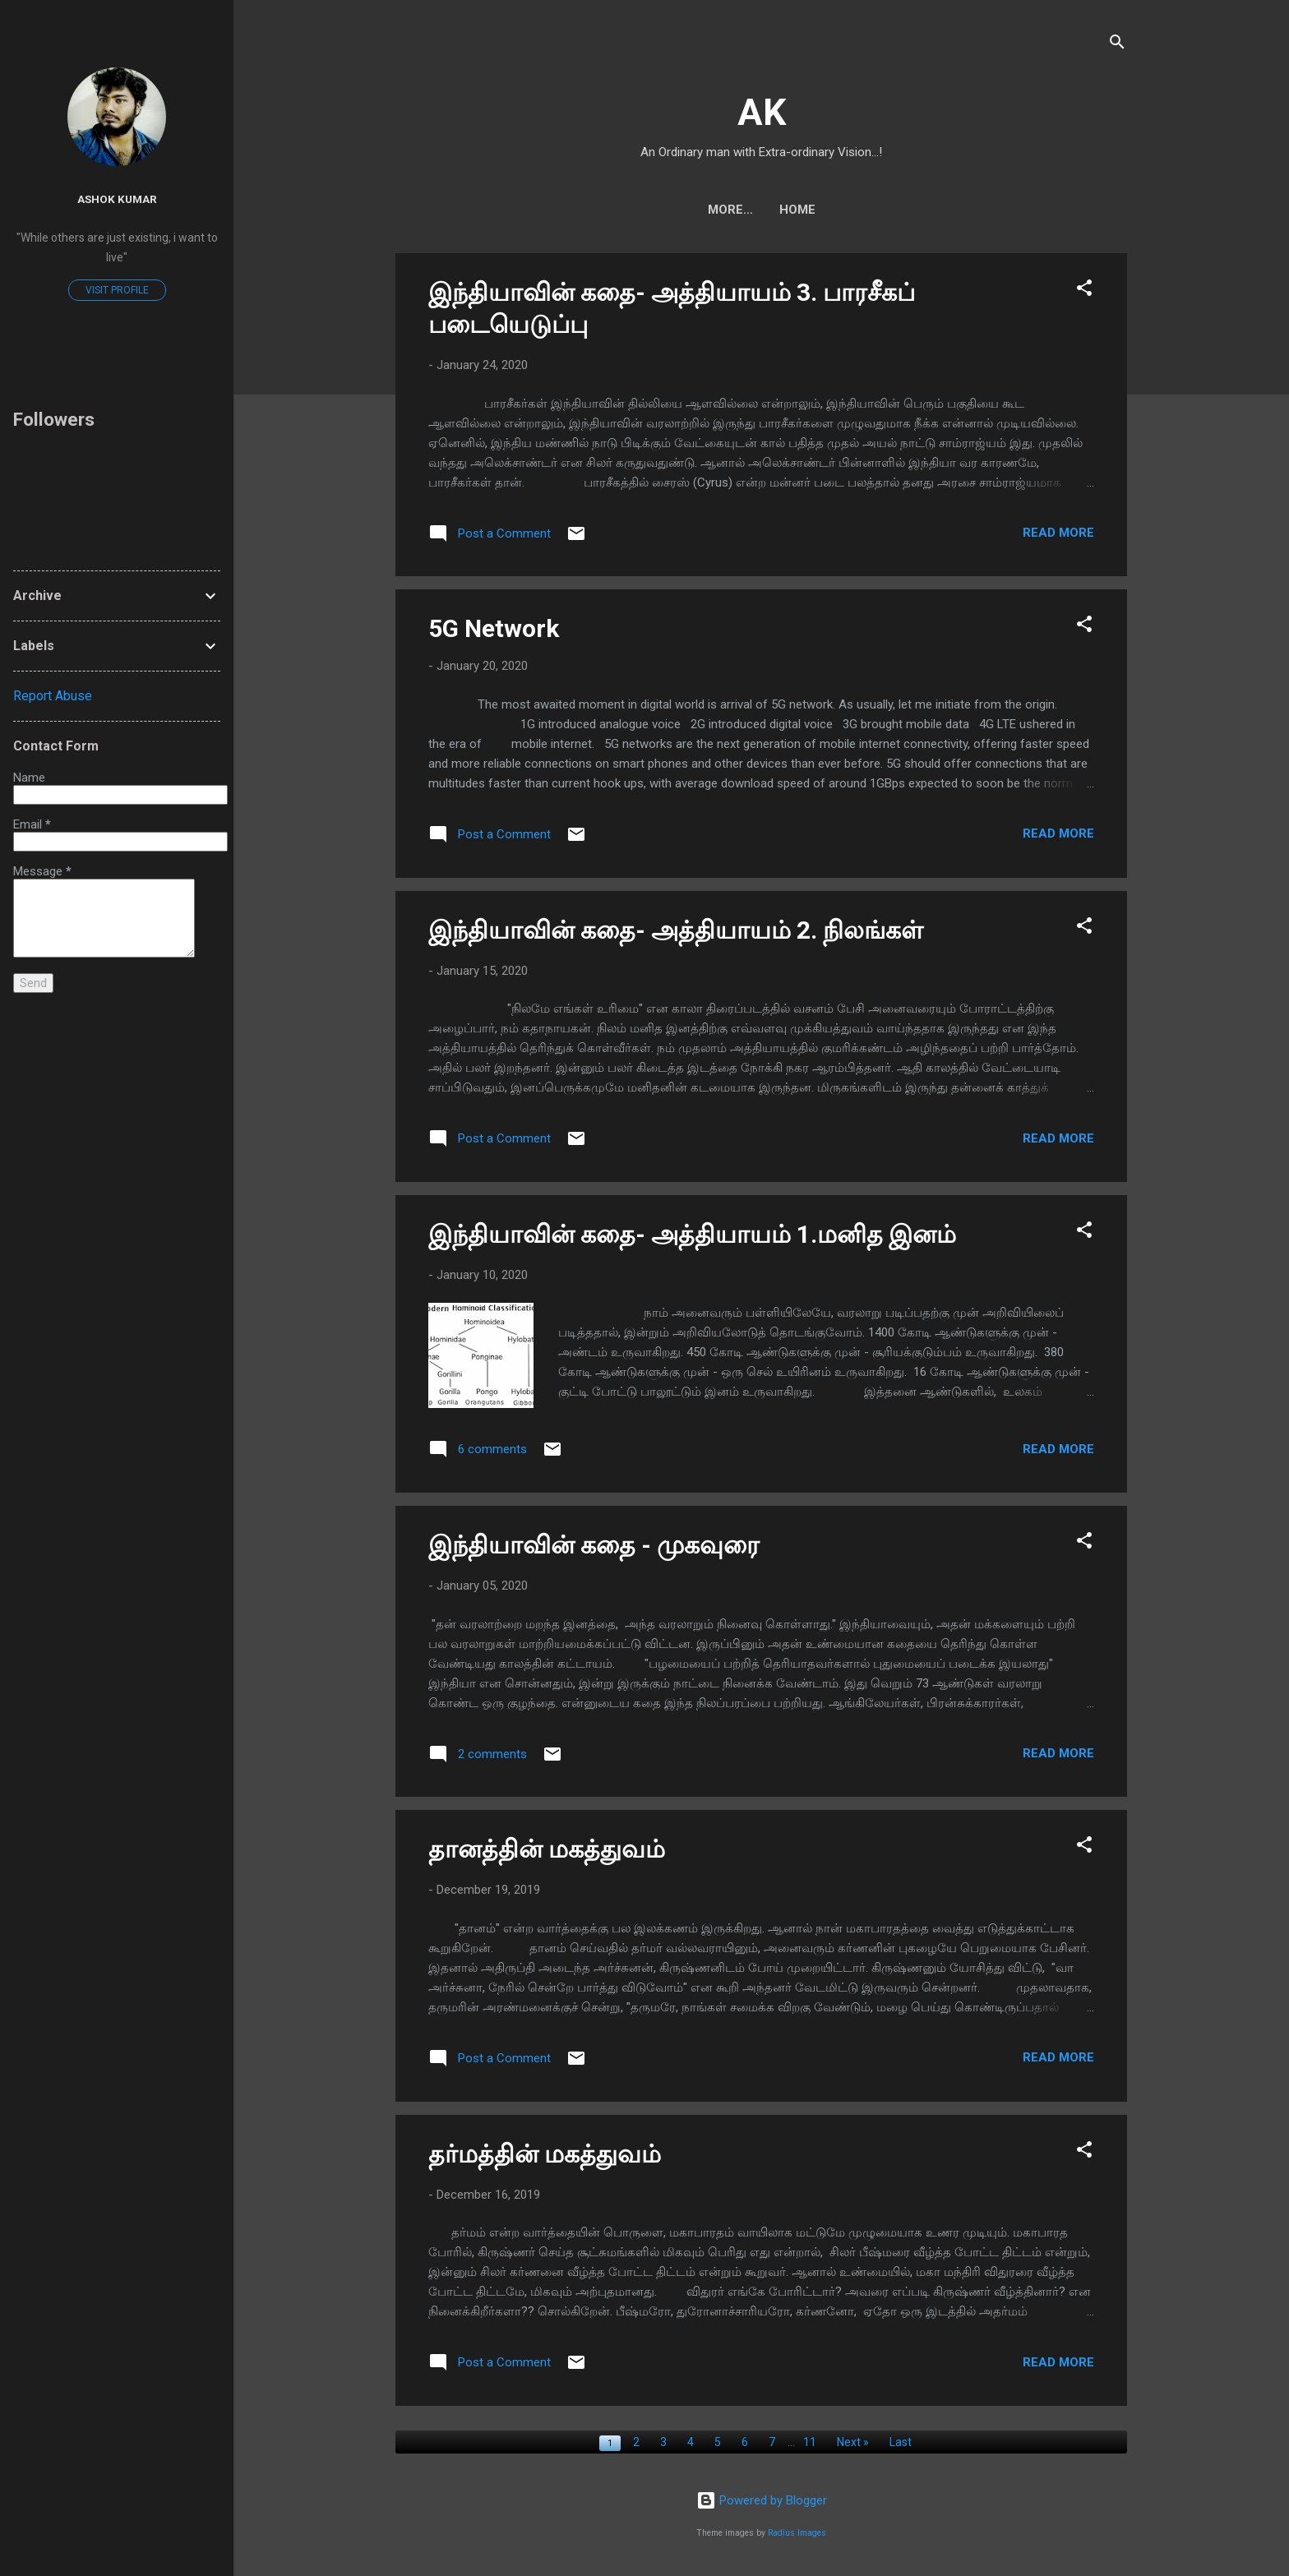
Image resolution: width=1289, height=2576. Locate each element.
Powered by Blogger (761, 2500)
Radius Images (797, 2533)
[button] (1084, 290)
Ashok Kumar (117, 198)
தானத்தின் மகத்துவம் (546, 1849)
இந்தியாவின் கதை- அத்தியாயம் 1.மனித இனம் (692, 1234)
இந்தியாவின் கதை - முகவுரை (594, 1544)
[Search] (1117, 45)
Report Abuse (52, 696)
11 (809, 2442)
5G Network (493, 628)
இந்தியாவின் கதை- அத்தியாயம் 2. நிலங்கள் (675, 930)
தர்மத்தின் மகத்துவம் (544, 2154)
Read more (1058, 532)
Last (900, 2442)
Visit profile (117, 290)
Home (761, 209)
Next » (853, 2442)
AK (761, 112)
